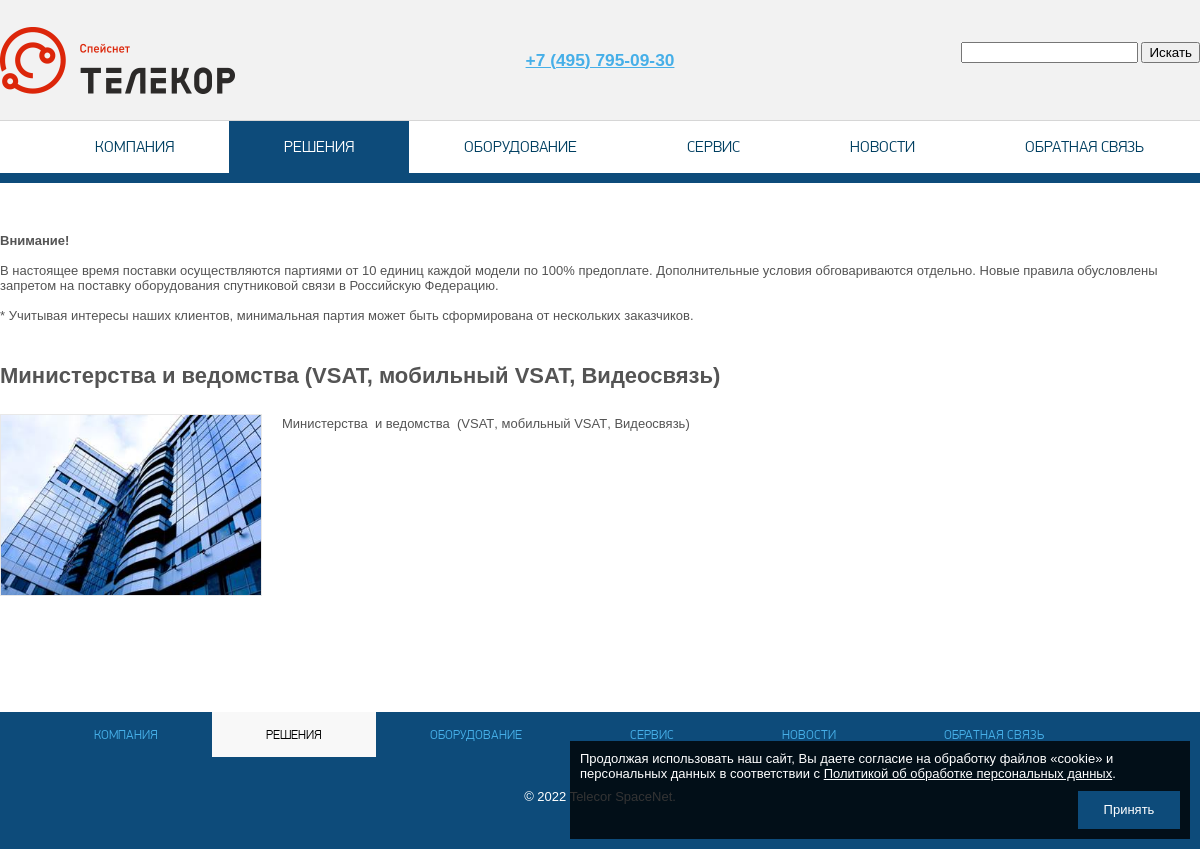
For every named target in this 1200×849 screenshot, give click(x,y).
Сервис (713, 146)
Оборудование (520, 146)
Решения (319, 146)
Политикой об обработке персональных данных (968, 773)
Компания (134, 146)
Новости (882, 146)
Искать (1170, 52)
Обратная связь (1084, 146)
